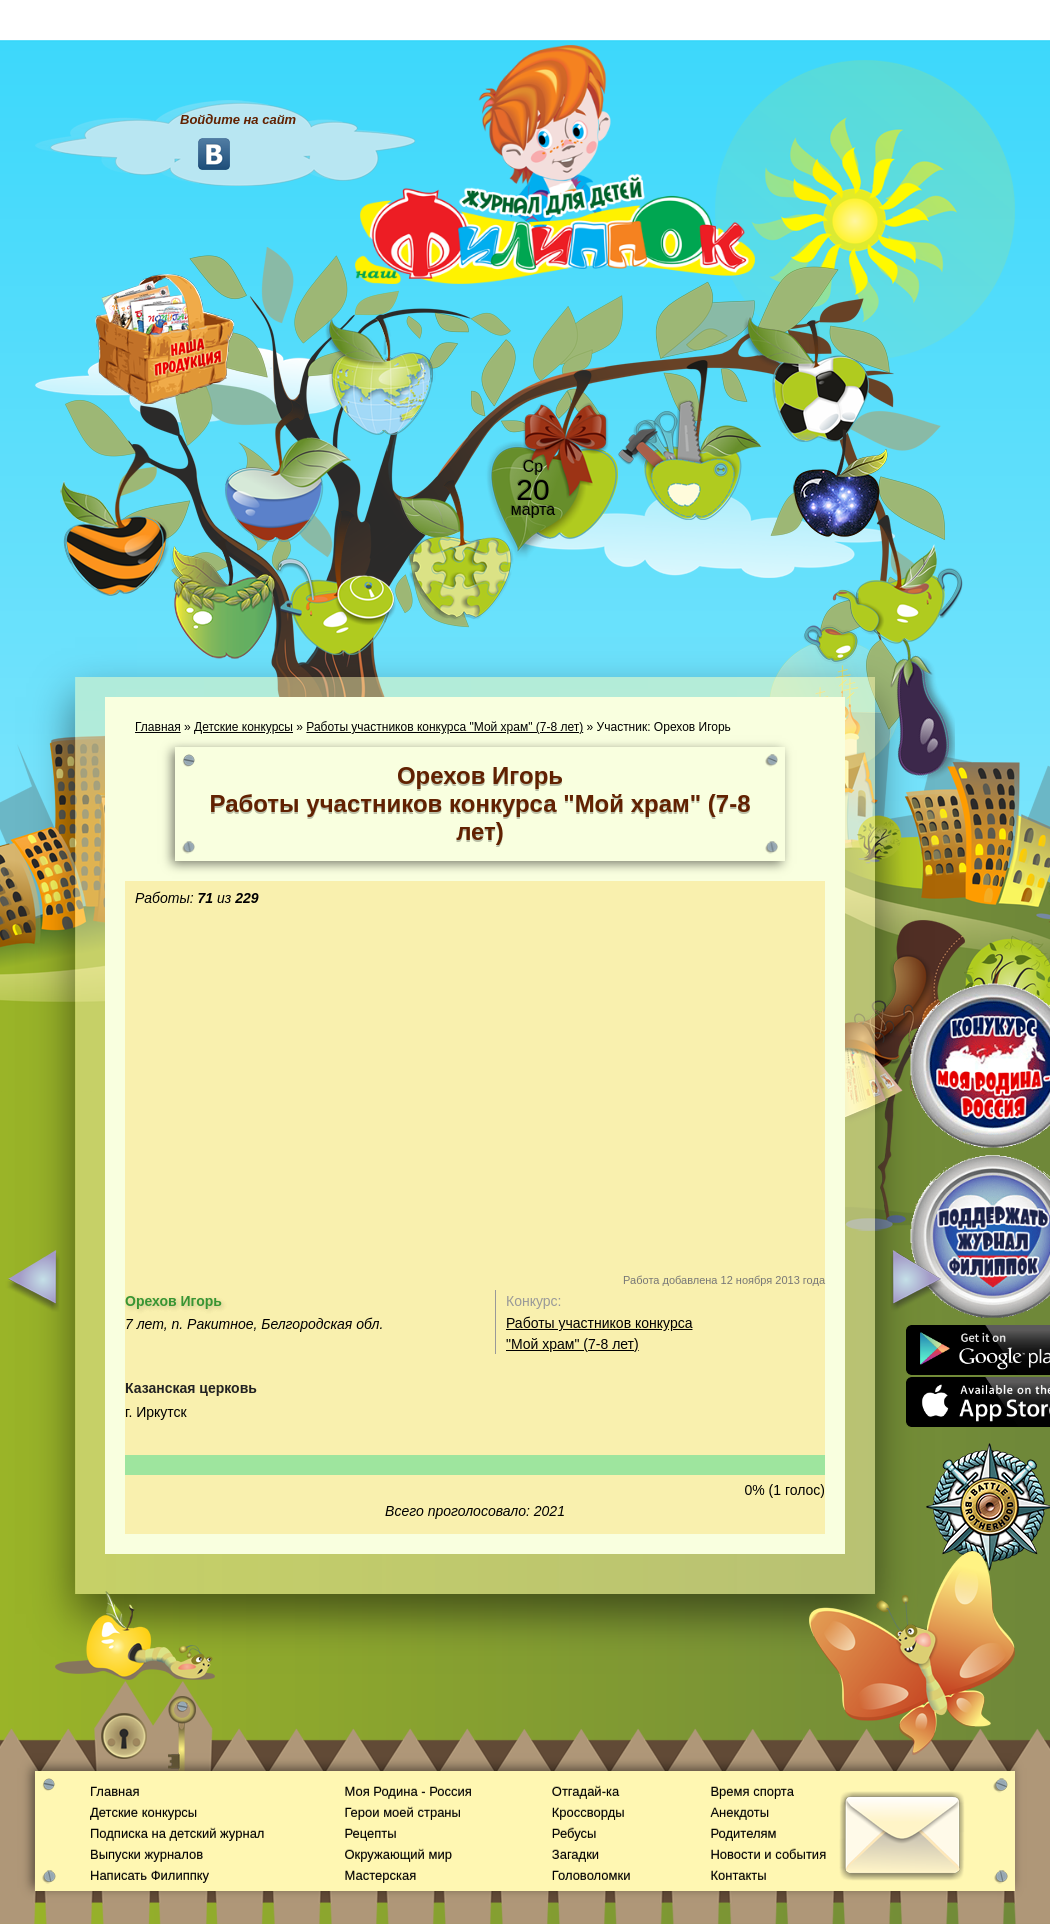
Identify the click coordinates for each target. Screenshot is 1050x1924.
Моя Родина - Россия (407, 1791)
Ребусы (574, 1833)
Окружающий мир (397, 1854)
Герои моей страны (402, 1812)
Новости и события (768, 1854)
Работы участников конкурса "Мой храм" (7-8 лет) (444, 727)
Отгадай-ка (585, 1791)
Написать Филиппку (149, 1875)
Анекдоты (739, 1812)
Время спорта (751, 1791)
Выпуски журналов (146, 1854)
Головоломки (591, 1875)
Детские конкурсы (243, 727)
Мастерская (380, 1875)
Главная (158, 727)
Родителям (743, 1833)
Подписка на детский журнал (177, 1833)
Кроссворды (588, 1812)
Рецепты (370, 1833)
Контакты (738, 1875)
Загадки (575, 1854)
